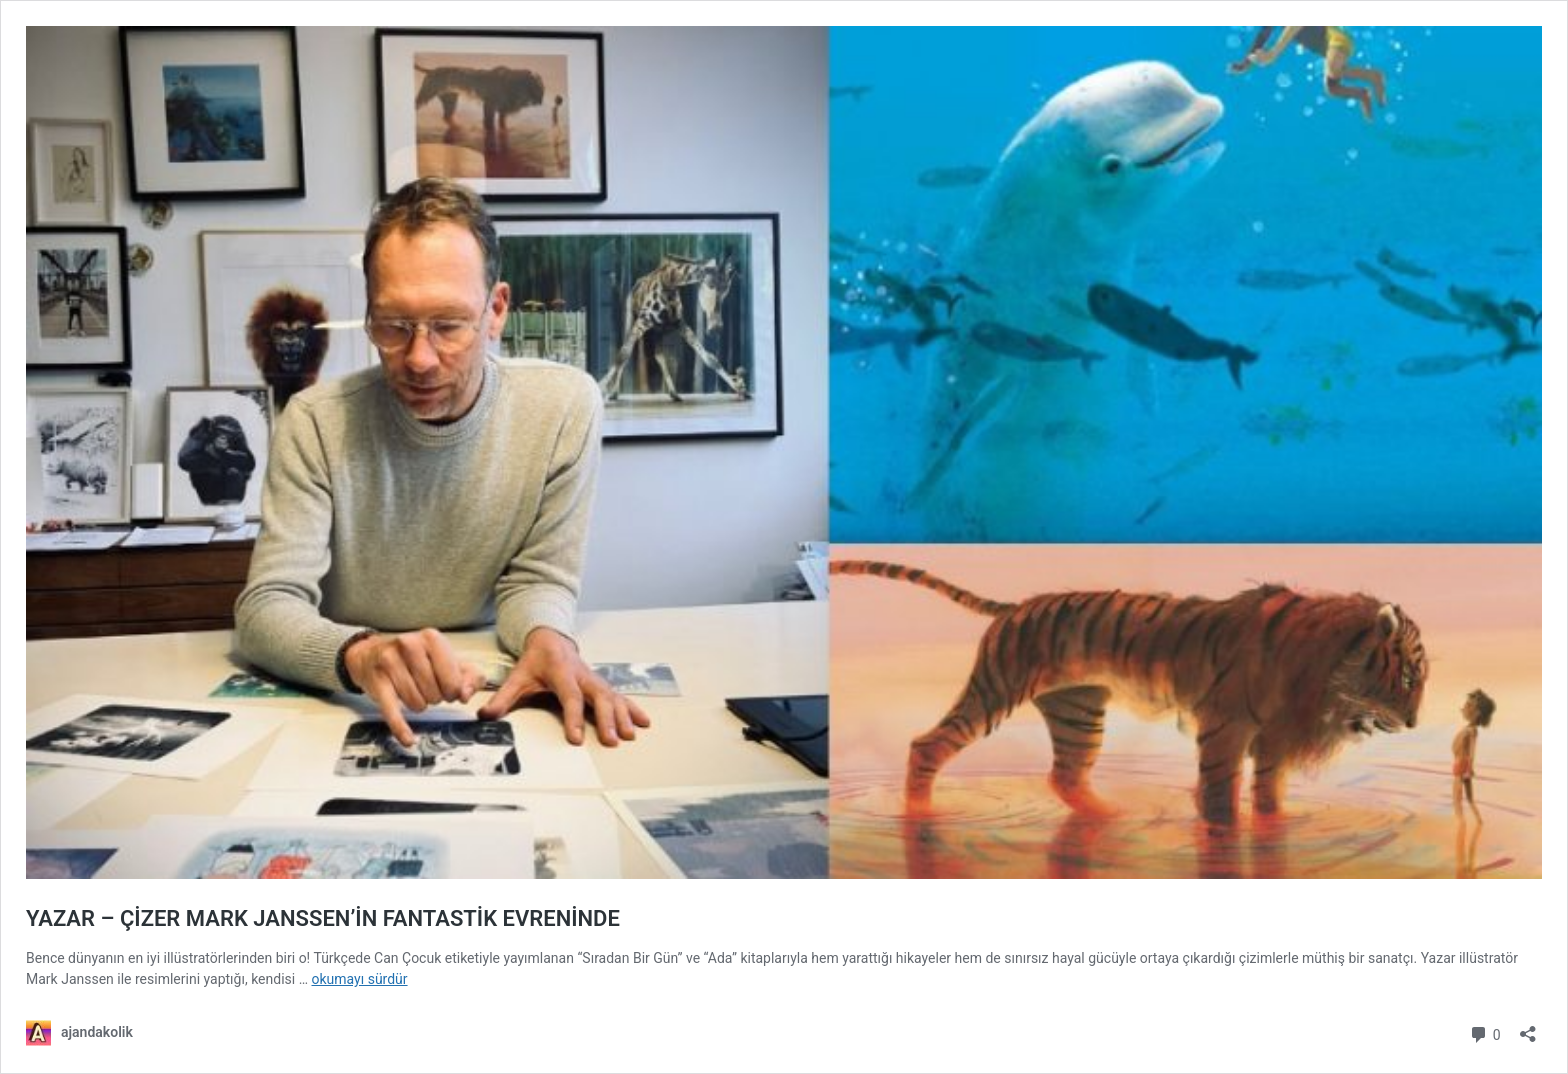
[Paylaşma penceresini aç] (1528, 1027)
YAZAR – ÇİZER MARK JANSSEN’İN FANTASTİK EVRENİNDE (323, 918)
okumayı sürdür (360, 979)
